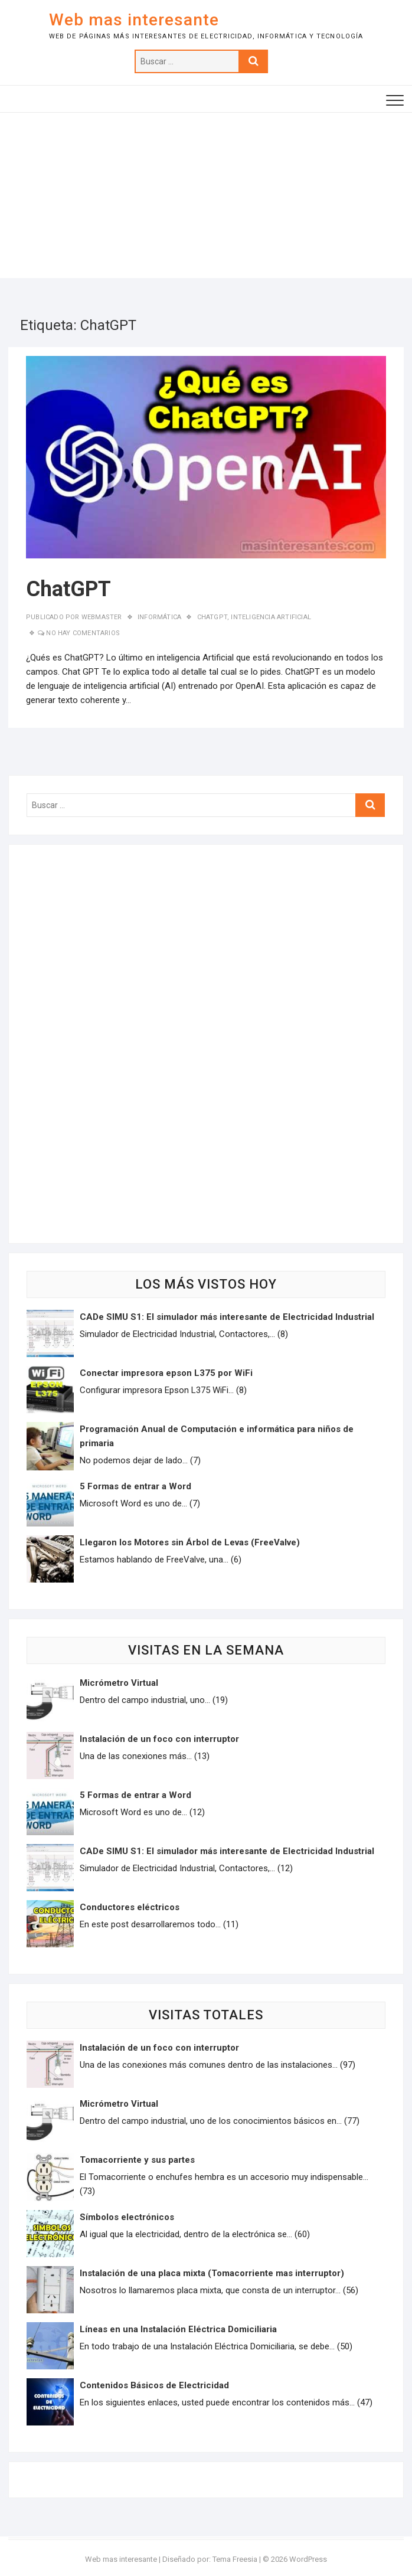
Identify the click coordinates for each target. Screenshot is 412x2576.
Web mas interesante (134, 20)
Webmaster (101, 617)
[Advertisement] (206, 195)
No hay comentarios (83, 633)
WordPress (308, 2559)
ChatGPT (68, 589)
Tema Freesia (234, 2559)
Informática (159, 617)
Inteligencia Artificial (271, 617)
